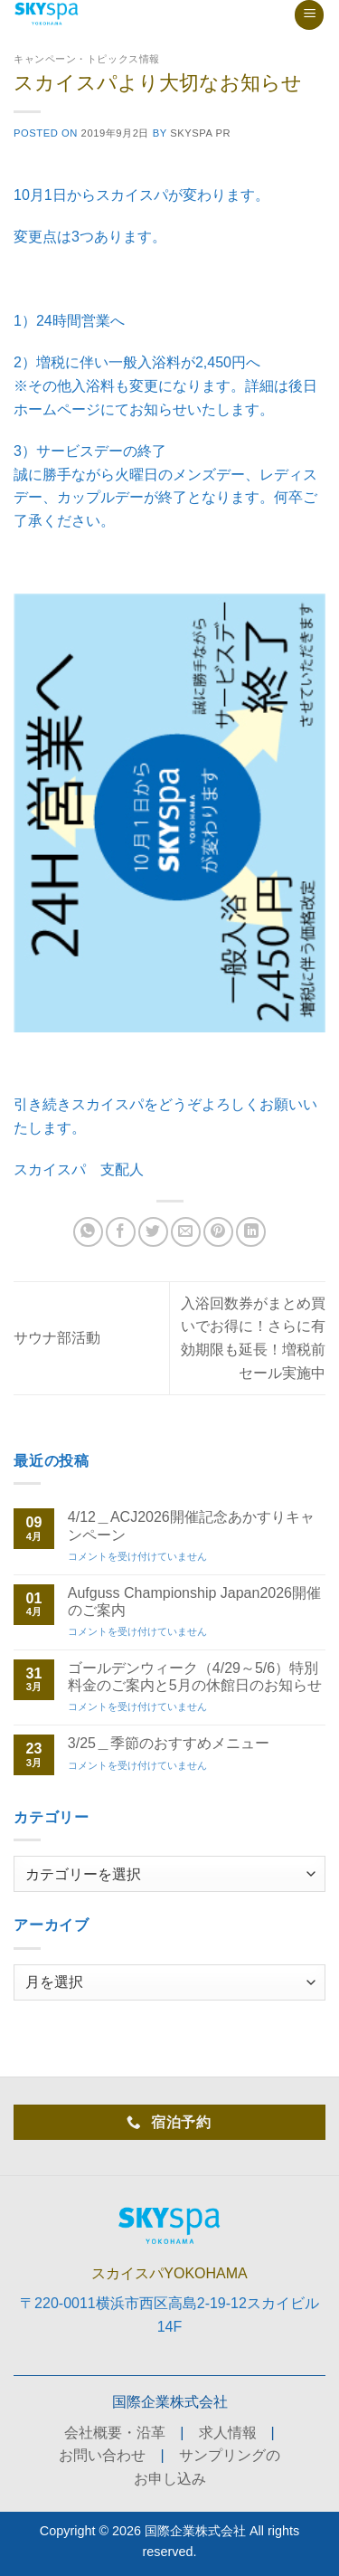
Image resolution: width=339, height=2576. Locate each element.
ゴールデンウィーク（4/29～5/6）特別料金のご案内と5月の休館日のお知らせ (195, 1676)
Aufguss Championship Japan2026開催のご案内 (194, 1601)
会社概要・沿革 (114, 2432)
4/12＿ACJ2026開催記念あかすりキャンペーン (191, 1525)
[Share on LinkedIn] (251, 1232)
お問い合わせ (102, 2455)
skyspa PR (200, 133)
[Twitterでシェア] (153, 1232)
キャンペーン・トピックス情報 (87, 58)
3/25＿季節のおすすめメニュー (168, 1743)
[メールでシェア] (186, 1232)
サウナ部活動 (57, 1337)
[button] (309, 15)
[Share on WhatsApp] (88, 1232)
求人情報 (228, 2432)
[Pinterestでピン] (218, 1232)
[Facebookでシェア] (121, 1232)
